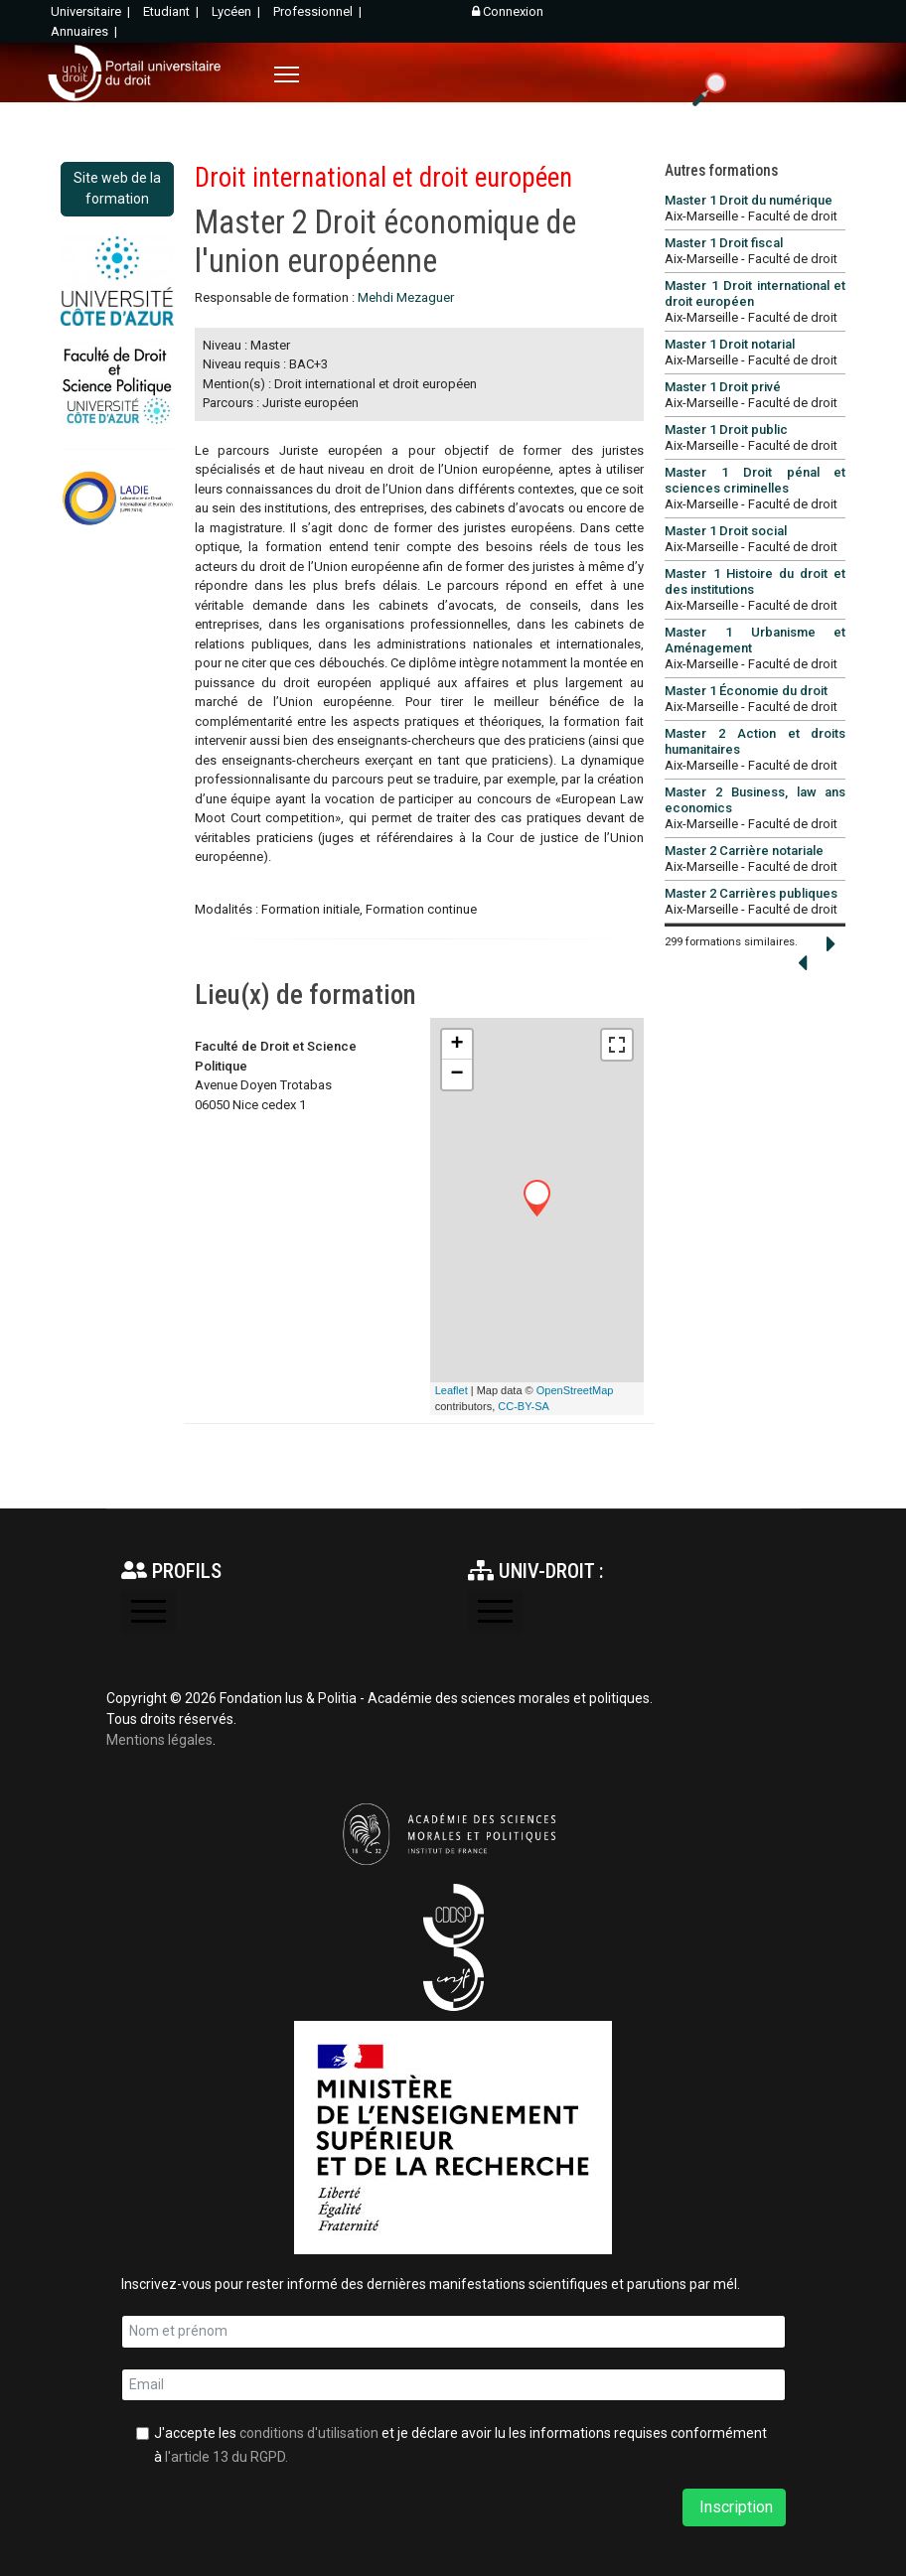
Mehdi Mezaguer (406, 297)
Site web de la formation (117, 188)
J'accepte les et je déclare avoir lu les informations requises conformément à (460, 2445)
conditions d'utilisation (308, 2433)
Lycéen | (237, 11)
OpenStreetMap (575, 1390)
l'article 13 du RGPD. (226, 2457)
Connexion (507, 11)
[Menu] (286, 74)
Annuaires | (85, 31)
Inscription (734, 2507)
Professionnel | (319, 11)
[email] (453, 2385)
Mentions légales (159, 1740)
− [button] (457, 1074)
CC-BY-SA (523, 1406)
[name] (453, 2332)
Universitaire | (92, 11)
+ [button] (457, 1045)
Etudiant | (172, 11)
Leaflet (451, 1390)
